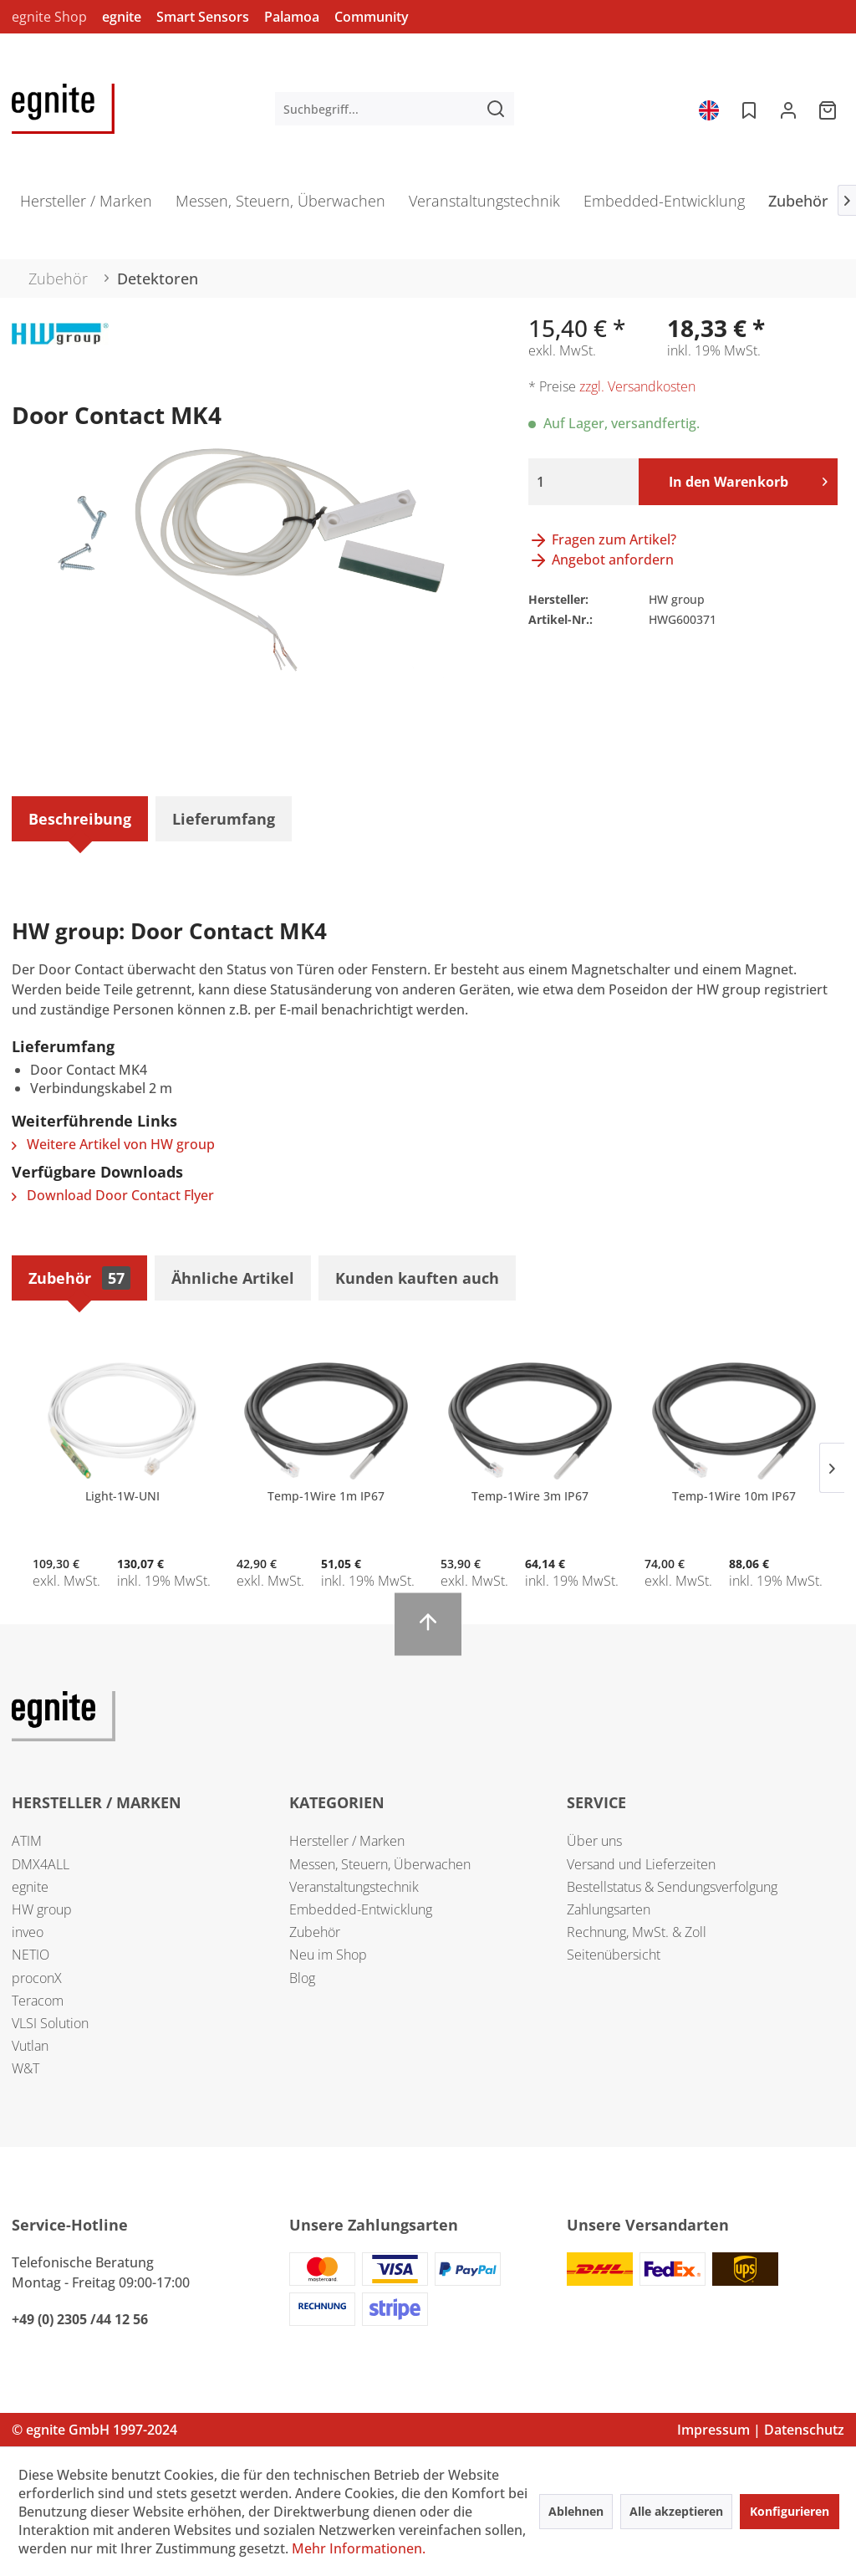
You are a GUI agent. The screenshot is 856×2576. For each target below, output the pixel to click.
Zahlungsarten (608, 1909)
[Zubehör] (798, 206)
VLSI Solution (50, 2023)
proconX (37, 1978)
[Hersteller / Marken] (86, 206)
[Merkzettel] (747, 108)
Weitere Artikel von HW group (113, 1144)
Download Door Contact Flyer (113, 1195)
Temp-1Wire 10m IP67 (734, 1496)
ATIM (27, 1841)
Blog (302, 1978)
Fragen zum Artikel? (602, 539)
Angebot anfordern (601, 559)
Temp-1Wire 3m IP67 (529, 1496)
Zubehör (79, 1278)
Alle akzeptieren (676, 2511)
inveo (27, 1932)
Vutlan (30, 2046)
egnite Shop (49, 17)
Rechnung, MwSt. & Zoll (636, 1932)
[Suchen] (495, 108)
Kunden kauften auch (417, 1278)
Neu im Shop (328, 1954)
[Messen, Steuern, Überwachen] (280, 206)
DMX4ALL (40, 1864)
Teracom (38, 2000)
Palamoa (291, 17)
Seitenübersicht (613, 1954)
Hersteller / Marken (347, 1841)
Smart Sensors (202, 17)
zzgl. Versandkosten (637, 386)
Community (371, 17)
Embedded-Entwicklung (360, 1909)
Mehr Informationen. (358, 2548)
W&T (25, 2068)
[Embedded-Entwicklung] (664, 206)
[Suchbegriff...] (395, 108)
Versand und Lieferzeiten (641, 1864)
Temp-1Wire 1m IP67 (326, 1496)
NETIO (30, 1954)
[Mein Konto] (788, 108)
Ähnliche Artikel (232, 1278)
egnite (121, 17)
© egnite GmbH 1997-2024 (94, 2429)
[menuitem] (395, 108)
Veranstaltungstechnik (354, 1887)
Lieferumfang (223, 819)
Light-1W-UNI (122, 1496)
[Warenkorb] (829, 108)
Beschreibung (79, 819)
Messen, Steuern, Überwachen (380, 1864)
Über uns (594, 1841)
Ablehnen (576, 2511)
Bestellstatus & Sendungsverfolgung (672, 1887)
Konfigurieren (789, 2511)
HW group (42, 1909)
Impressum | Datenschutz (760, 2429)
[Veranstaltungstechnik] (484, 206)
